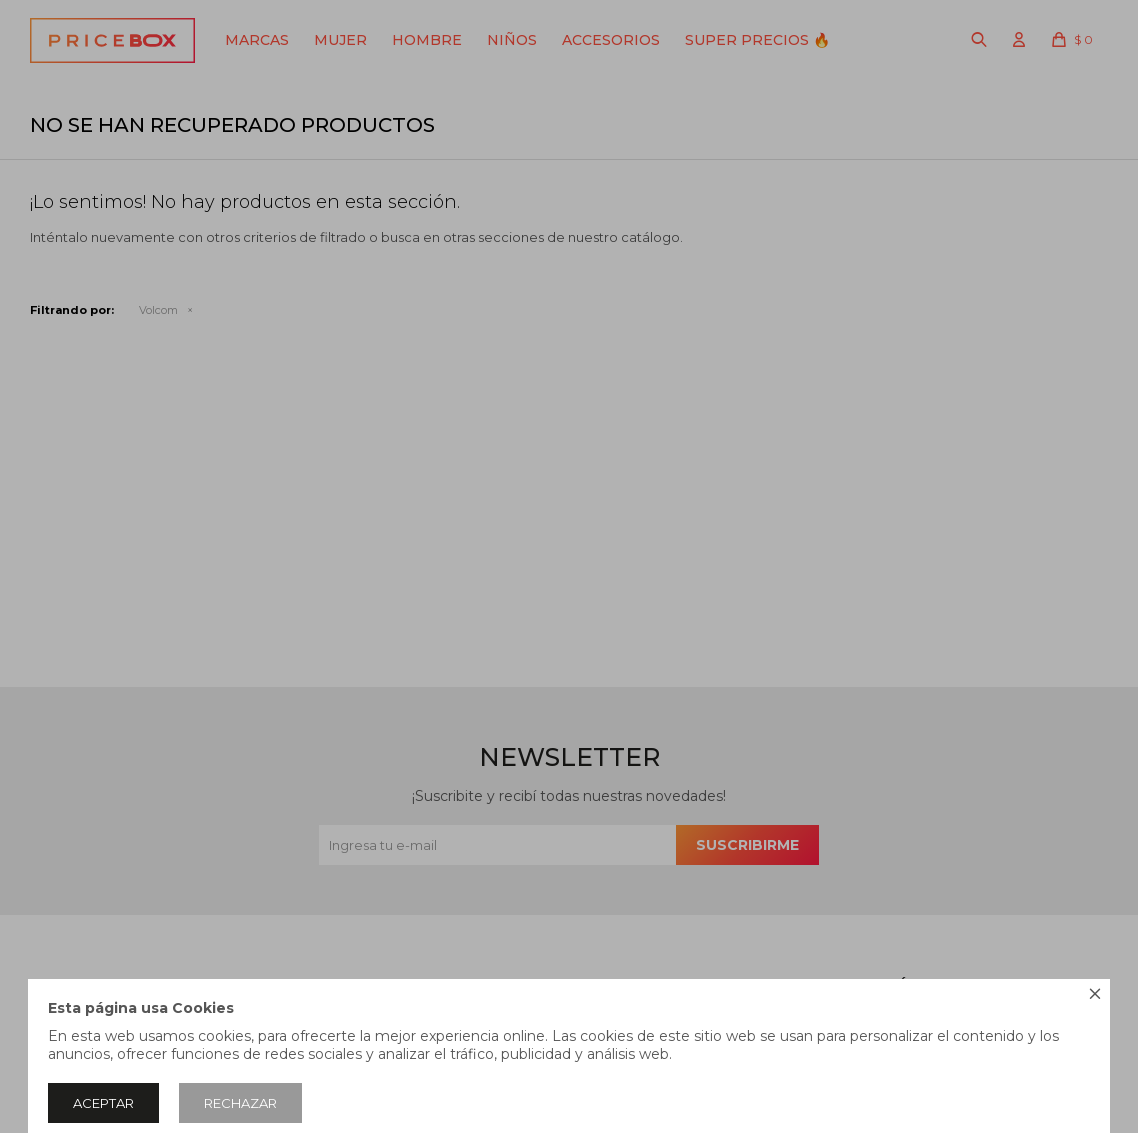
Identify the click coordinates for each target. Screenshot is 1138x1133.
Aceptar (103, 1103)
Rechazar (240, 1103)
